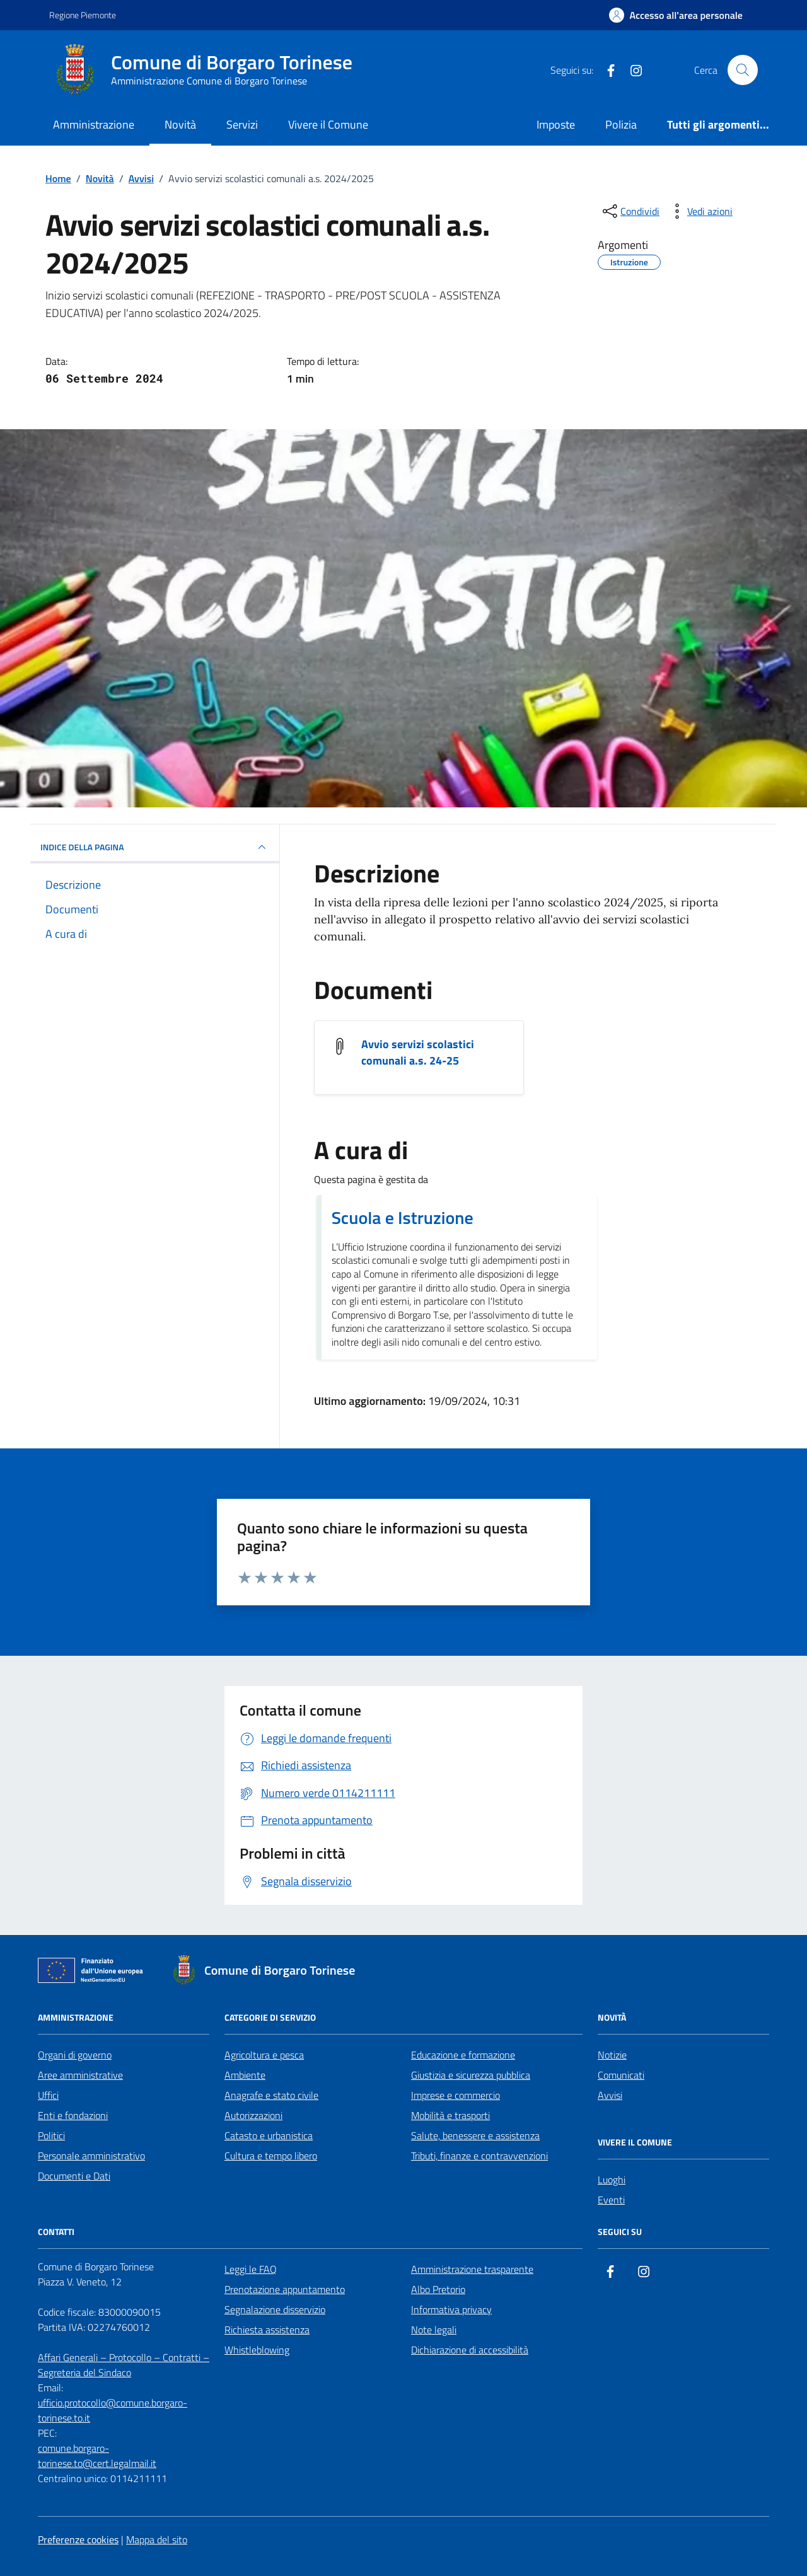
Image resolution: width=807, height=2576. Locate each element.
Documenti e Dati (74, 2175)
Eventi (611, 2199)
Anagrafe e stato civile (271, 2095)
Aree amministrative (80, 2074)
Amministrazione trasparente (472, 2269)
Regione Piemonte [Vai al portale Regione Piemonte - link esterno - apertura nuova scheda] (82, 14)
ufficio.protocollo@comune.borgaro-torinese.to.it (112, 2410)
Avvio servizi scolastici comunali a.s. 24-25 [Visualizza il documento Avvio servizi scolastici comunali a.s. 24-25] (417, 1052)
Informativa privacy (451, 2309)
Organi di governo (75, 2054)
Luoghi (611, 2179)
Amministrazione (93, 124)
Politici (51, 2135)
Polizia (621, 124)
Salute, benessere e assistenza (475, 2135)
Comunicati (621, 2074)
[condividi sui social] (630, 211)
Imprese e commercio (455, 2095)
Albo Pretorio (438, 2289)
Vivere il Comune (328, 124)
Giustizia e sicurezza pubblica (470, 2074)
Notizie (612, 2054)
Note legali (433, 2329)
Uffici (48, 2095)
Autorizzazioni (253, 2115)
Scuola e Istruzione (402, 1217)
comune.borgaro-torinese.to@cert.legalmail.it (97, 2455)
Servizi (242, 124)
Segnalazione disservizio (274, 2309)
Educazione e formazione (463, 2054)
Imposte (556, 124)
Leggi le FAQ (250, 2269)
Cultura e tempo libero (270, 2155)
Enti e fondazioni (73, 2115)
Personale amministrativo (91, 2155)
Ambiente (244, 2074)
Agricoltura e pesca (264, 2054)
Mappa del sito (156, 2539)
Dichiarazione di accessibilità (469, 2349)
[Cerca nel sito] (743, 70)
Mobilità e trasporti (450, 2115)
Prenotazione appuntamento (284, 2289)
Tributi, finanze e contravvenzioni (479, 2155)
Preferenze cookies (78, 2539)
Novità (180, 124)
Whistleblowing (256, 2349)
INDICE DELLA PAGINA (154, 847)
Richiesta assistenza (267, 2329)
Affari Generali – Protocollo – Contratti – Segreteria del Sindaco (123, 2365)
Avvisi (610, 2095)
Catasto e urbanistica (268, 2135)
